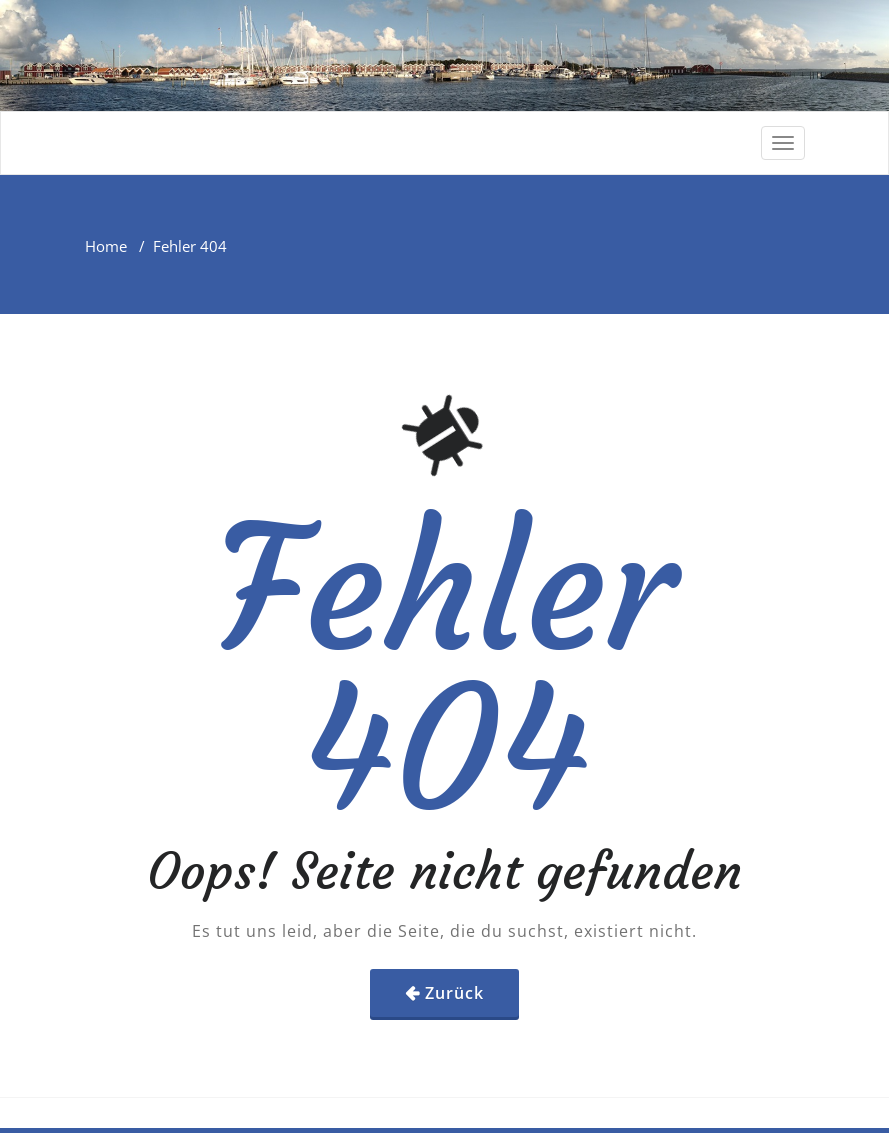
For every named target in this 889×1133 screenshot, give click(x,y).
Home (106, 246)
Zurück (454, 993)
